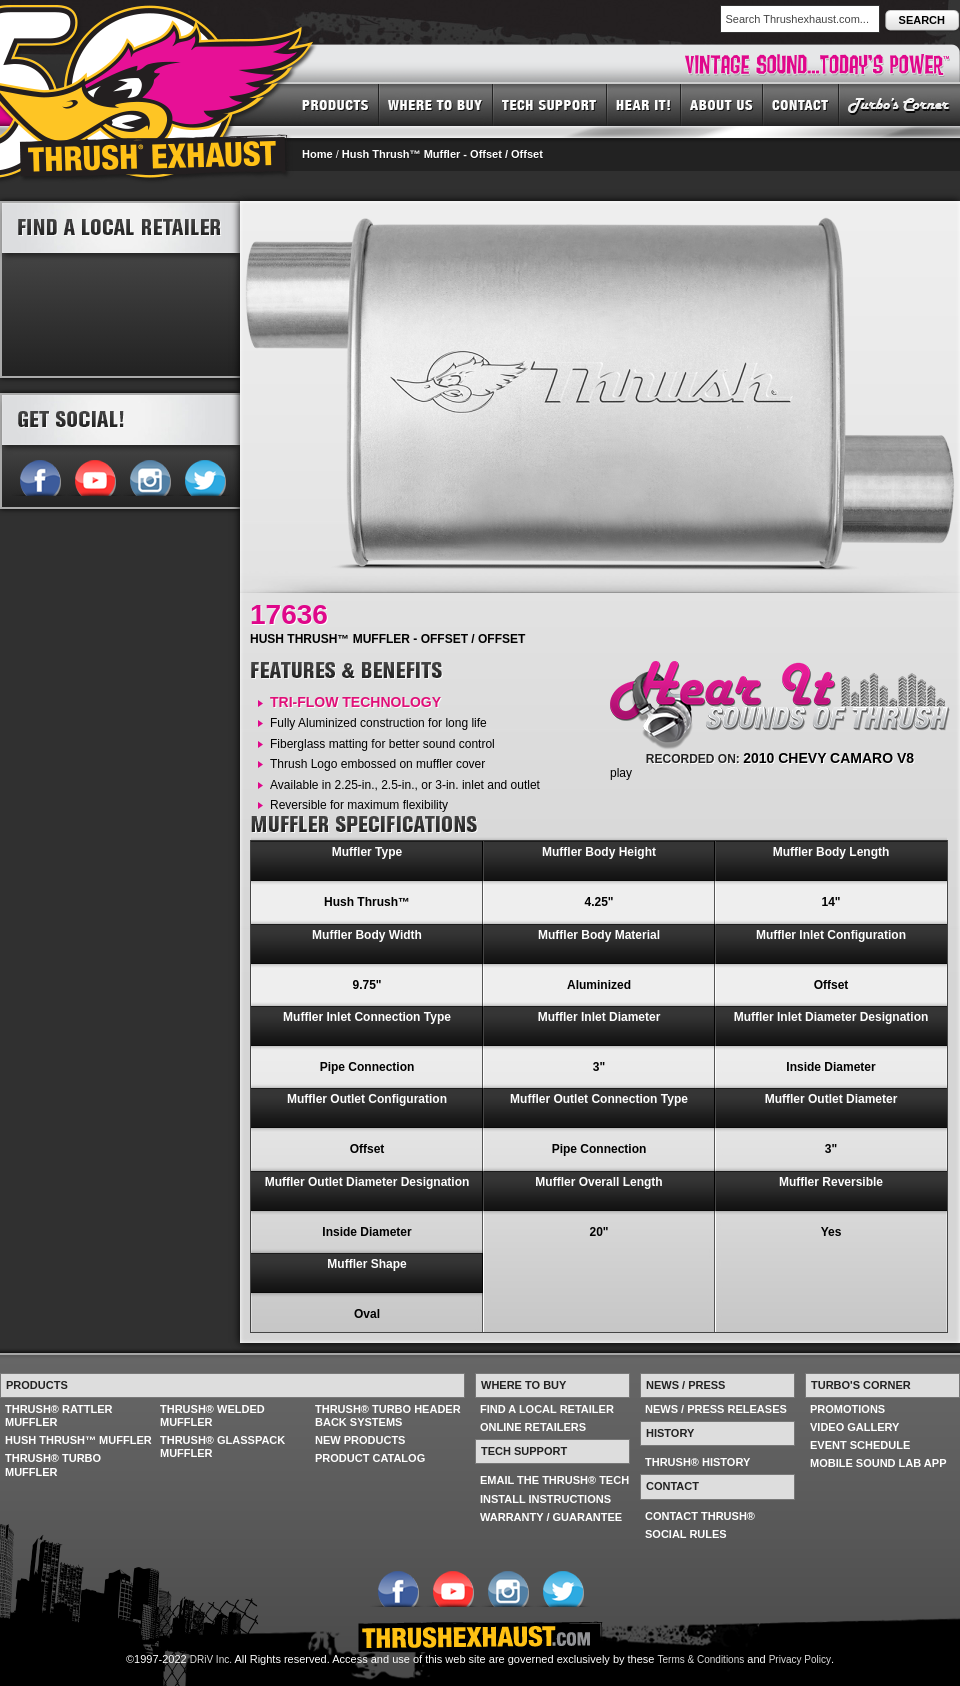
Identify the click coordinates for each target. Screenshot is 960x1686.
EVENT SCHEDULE (860, 1445)
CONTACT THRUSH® (700, 1516)
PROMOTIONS (847, 1409)
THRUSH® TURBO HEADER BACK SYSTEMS (388, 1415)
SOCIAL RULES (686, 1534)
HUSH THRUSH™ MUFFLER (78, 1440)
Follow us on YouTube (94, 476)
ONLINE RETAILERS (533, 1427)
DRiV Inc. (211, 1659)
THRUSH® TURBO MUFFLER (53, 1464)
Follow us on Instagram (149, 476)
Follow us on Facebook (39, 476)
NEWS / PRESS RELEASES (716, 1409)
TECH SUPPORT (550, 104)
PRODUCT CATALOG (370, 1458)
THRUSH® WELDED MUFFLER (212, 1415)
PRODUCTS (335, 104)
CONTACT (801, 104)
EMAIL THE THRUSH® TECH (554, 1480)
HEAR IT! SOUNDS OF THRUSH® (644, 104)
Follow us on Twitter (204, 476)
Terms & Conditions (701, 1659)
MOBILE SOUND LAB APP (878, 1463)
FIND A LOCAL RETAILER (547, 1409)
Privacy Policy (800, 1659)
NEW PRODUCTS (360, 1440)
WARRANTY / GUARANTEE (551, 1517)
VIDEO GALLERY (854, 1427)
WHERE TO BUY (436, 104)
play (621, 773)
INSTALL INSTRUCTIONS (545, 1499)
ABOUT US (722, 104)
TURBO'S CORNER (899, 104)
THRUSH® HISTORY (697, 1462)
